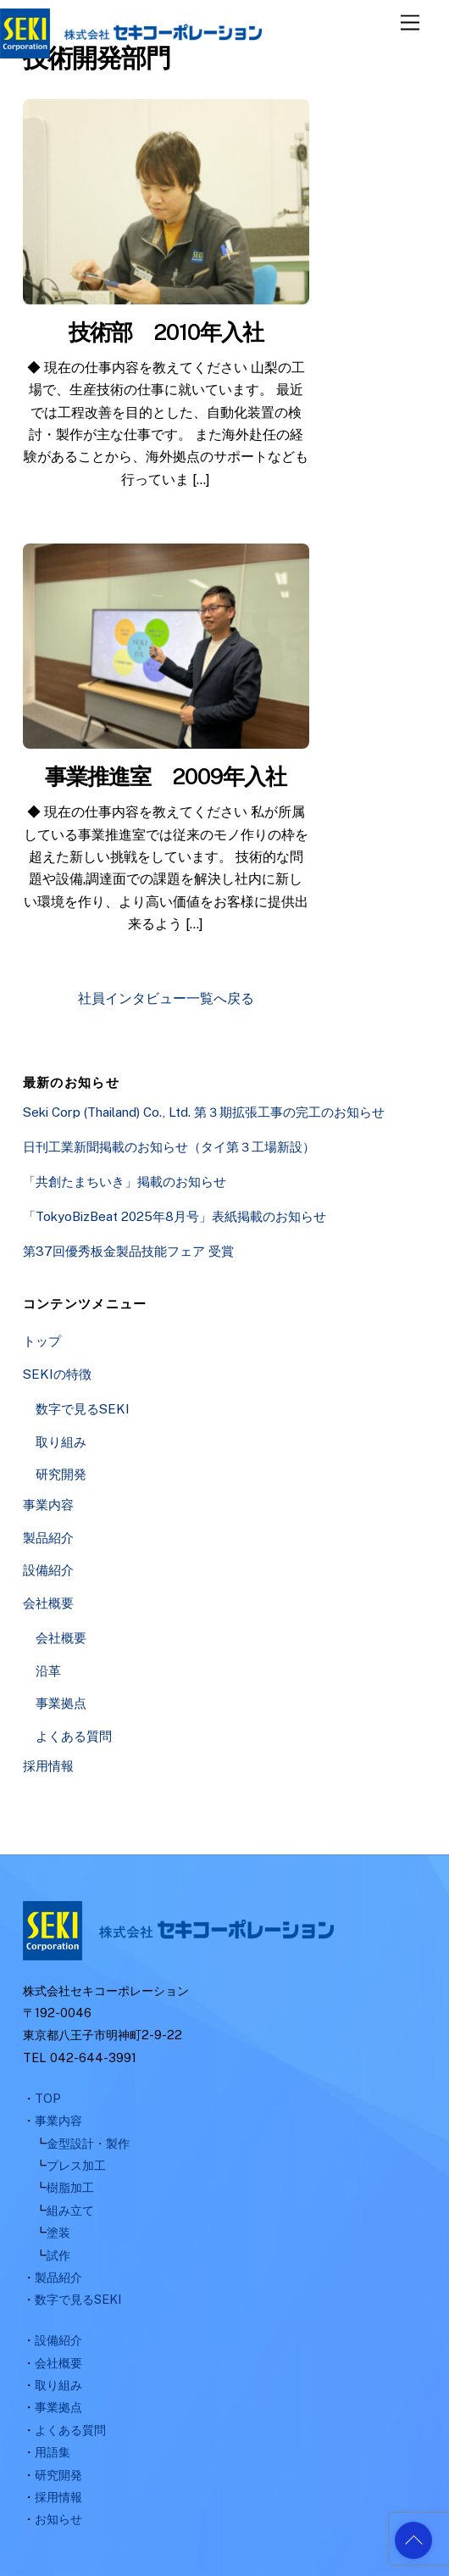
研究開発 (61, 1474)
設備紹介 (48, 1570)
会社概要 (48, 1603)
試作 (58, 2255)
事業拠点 (61, 1703)
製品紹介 (48, 1538)
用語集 (52, 2452)
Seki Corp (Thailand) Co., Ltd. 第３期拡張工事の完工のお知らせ (204, 1112)
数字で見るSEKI (83, 1409)
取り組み (61, 1442)
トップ (42, 1341)
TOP (48, 2098)
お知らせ (58, 2519)
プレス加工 (76, 2165)
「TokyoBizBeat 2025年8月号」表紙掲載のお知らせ (174, 1216)
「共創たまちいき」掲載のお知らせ (124, 1181)
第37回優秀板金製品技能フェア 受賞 (128, 1251)
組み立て (70, 2210)
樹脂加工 (70, 2187)
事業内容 (48, 1504)
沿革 (48, 1671)
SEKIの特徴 (57, 1374)
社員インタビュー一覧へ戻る (166, 998)
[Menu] (410, 23)
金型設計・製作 (88, 2143)
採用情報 (48, 1766)
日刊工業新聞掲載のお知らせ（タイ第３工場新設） (169, 1147)
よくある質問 (74, 1736)
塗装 (58, 2232)
